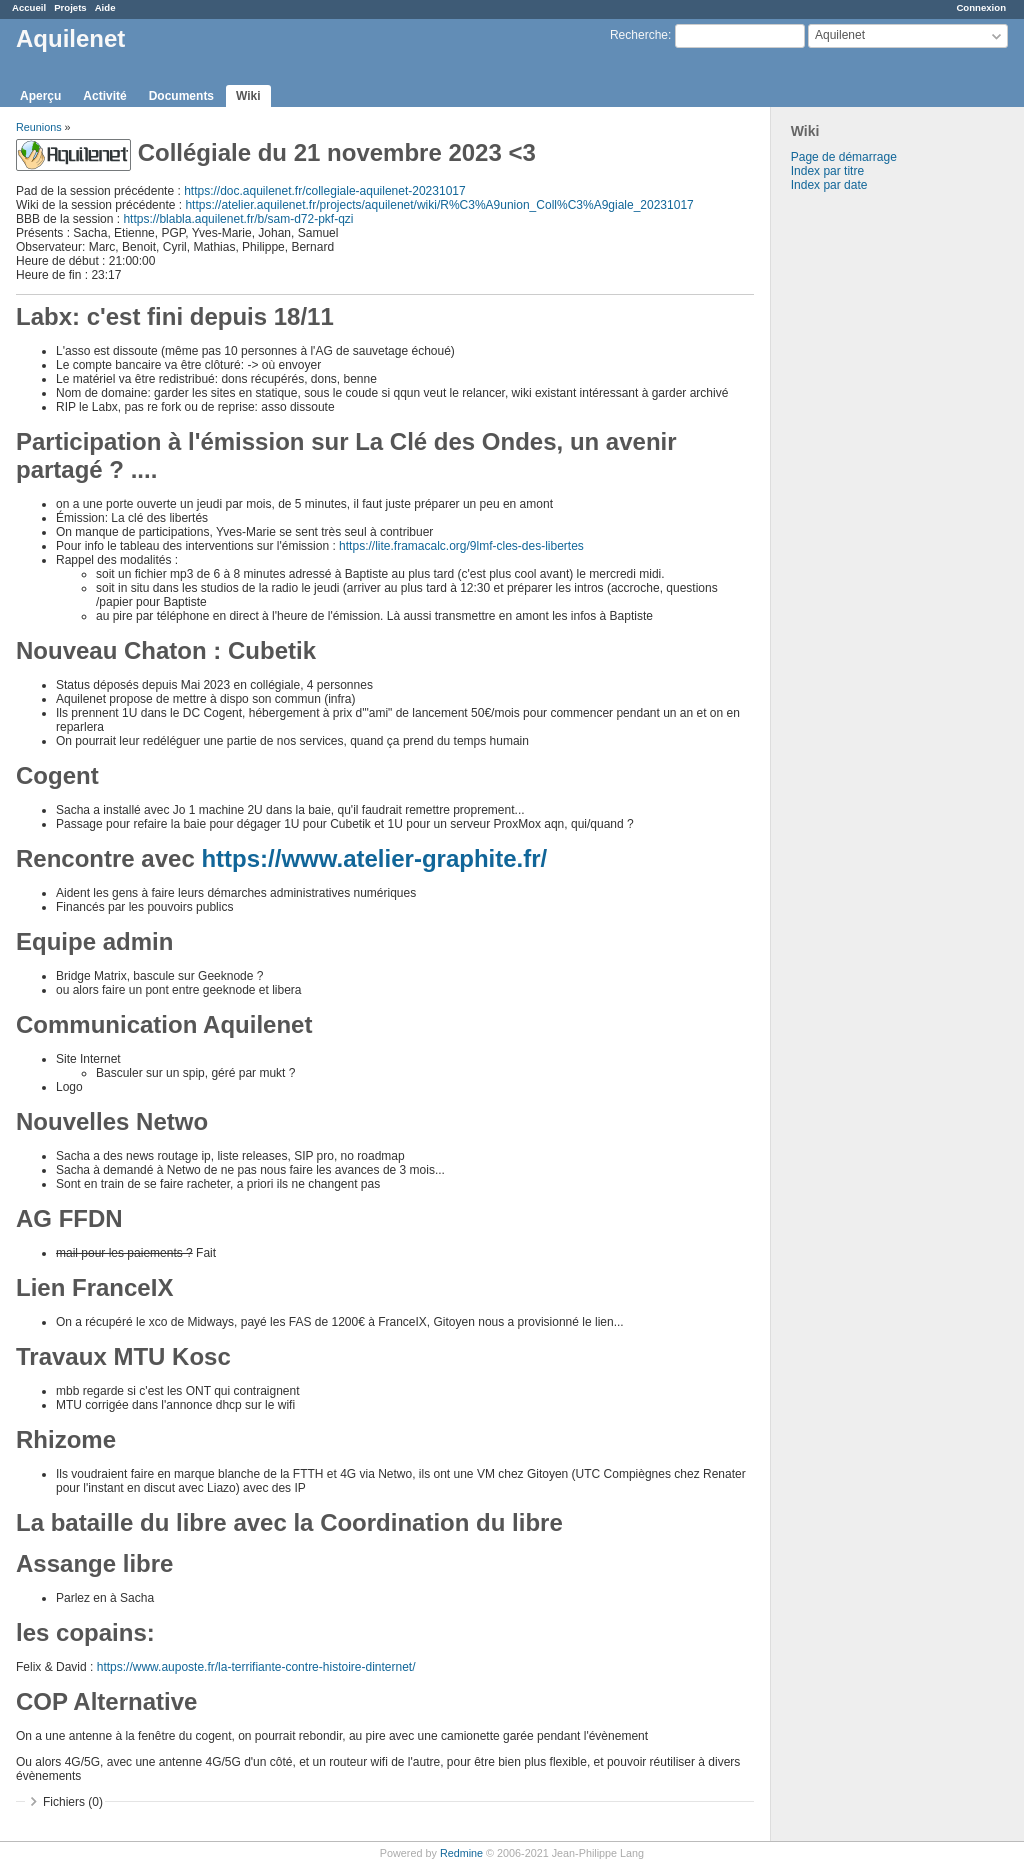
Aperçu (40, 96)
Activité (104, 96)
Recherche (639, 35)
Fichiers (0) (73, 1802)
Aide (105, 7)
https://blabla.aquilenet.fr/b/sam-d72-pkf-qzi (238, 219)
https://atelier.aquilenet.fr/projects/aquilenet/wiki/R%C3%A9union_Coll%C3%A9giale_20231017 (439, 205)
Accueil (29, 7)
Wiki (248, 96)
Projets (70, 7)
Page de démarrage (844, 157)
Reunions (39, 127)
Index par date (829, 185)
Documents (181, 96)
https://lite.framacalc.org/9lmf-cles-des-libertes (461, 546)
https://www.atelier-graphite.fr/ (374, 858)
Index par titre (827, 171)
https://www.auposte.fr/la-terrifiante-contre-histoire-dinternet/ (256, 1667)
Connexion (981, 7)
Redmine (461, 1853)
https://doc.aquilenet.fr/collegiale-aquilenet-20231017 (325, 191)
